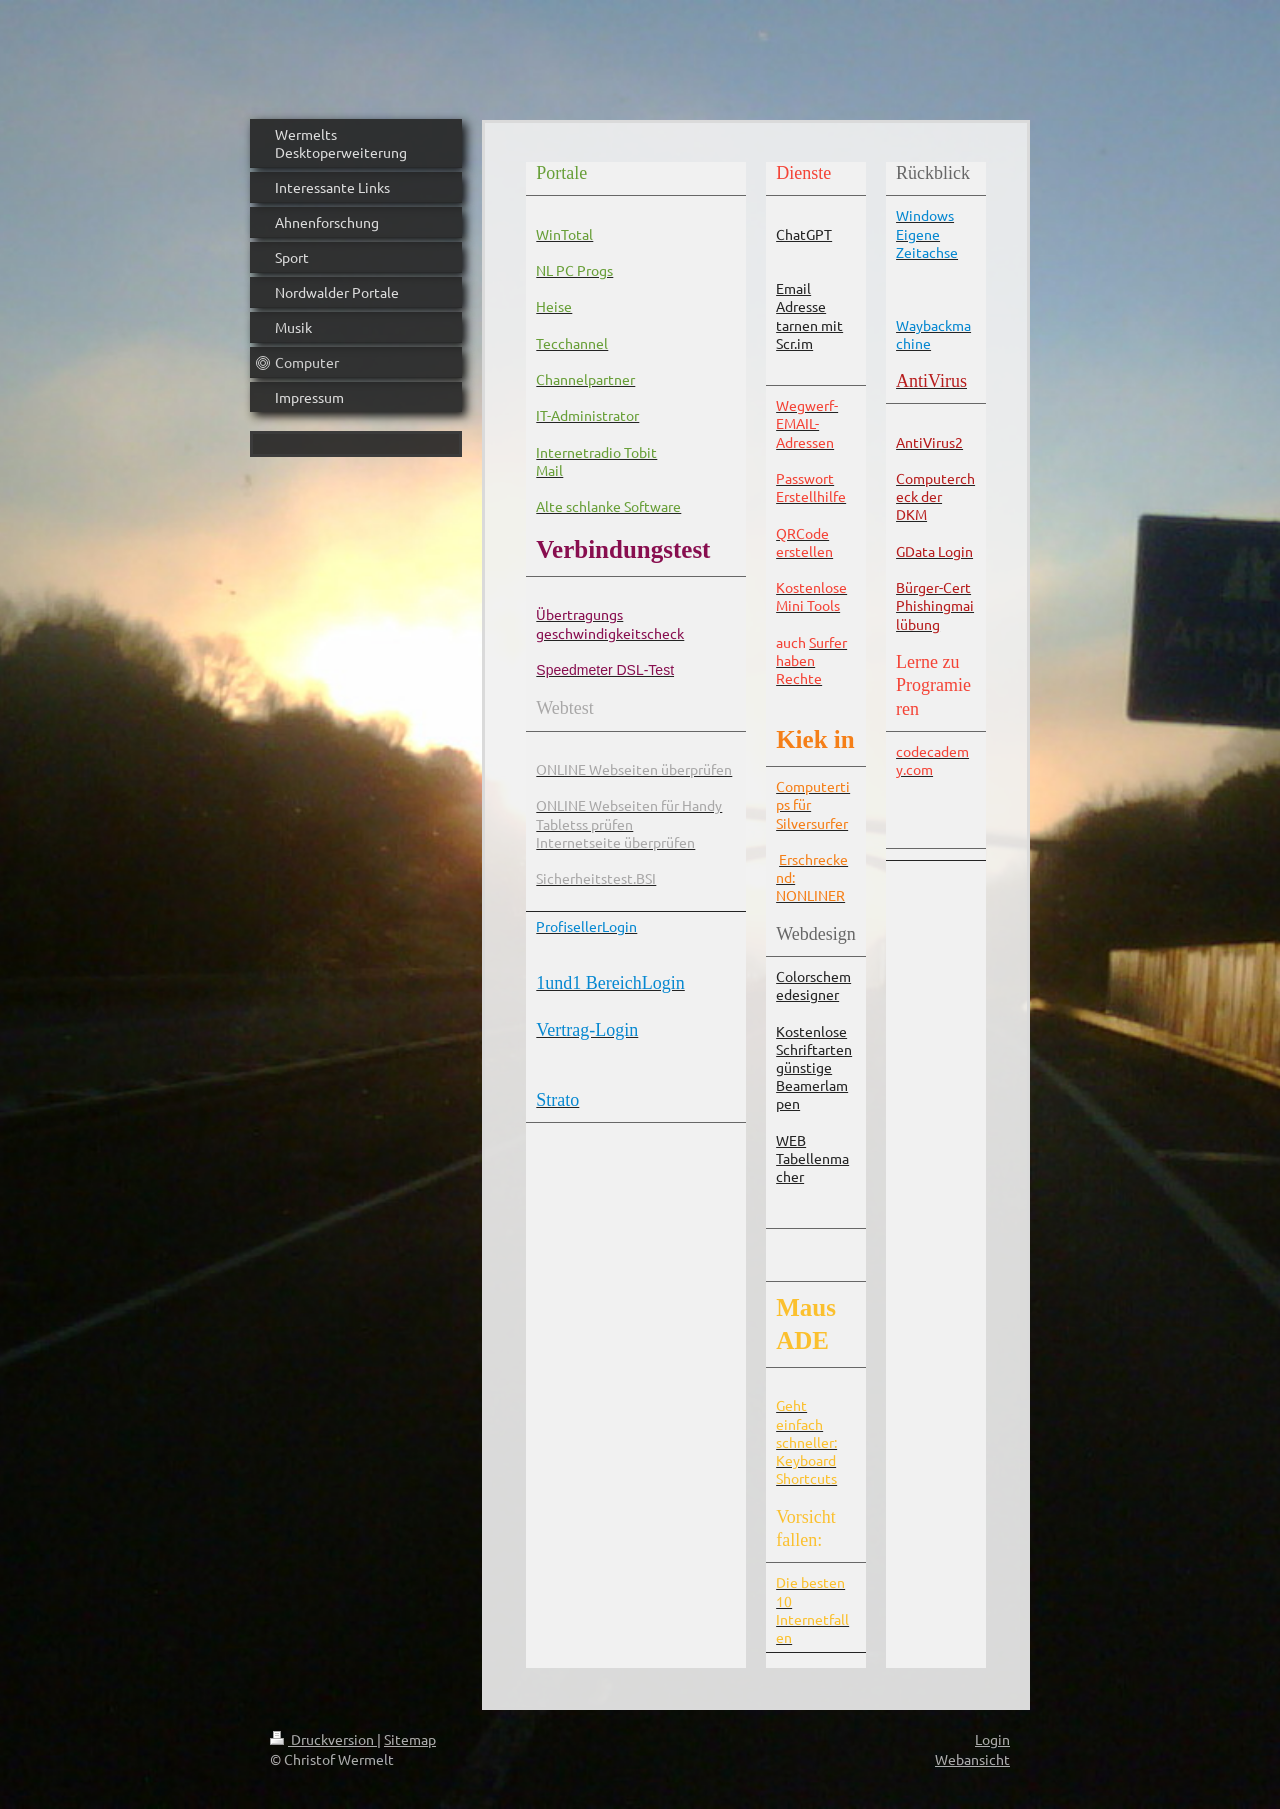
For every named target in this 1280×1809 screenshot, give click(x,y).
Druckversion (323, 1739)
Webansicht (972, 1759)
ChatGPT (804, 234)
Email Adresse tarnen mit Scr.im (809, 315)
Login (992, 1739)
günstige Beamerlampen (812, 1085)
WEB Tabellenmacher (812, 1158)
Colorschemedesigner (813, 985)
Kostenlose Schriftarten (814, 1040)
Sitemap (410, 1739)
